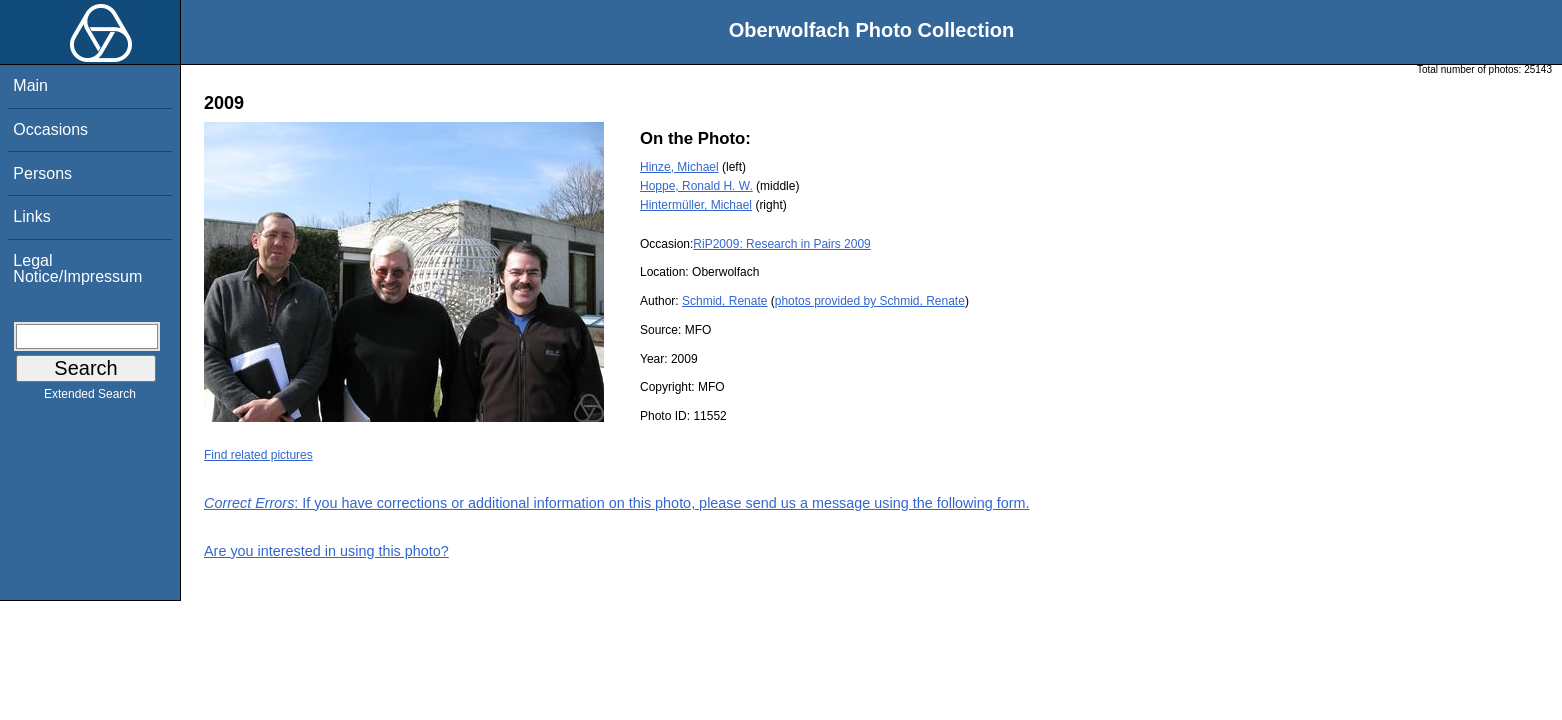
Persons (42, 173)
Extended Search (90, 398)
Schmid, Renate (724, 301)
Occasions (50, 129)
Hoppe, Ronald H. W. (696, 186)
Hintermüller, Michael (696, 205)
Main (30, 85)
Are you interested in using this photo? (326, 551)
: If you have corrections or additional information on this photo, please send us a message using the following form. (617, 503)
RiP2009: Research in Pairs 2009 (781, 244)
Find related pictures (258, 455)
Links (31, 216)
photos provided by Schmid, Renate (870, 301)
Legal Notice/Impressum (77, 268)
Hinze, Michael (679, 167)
